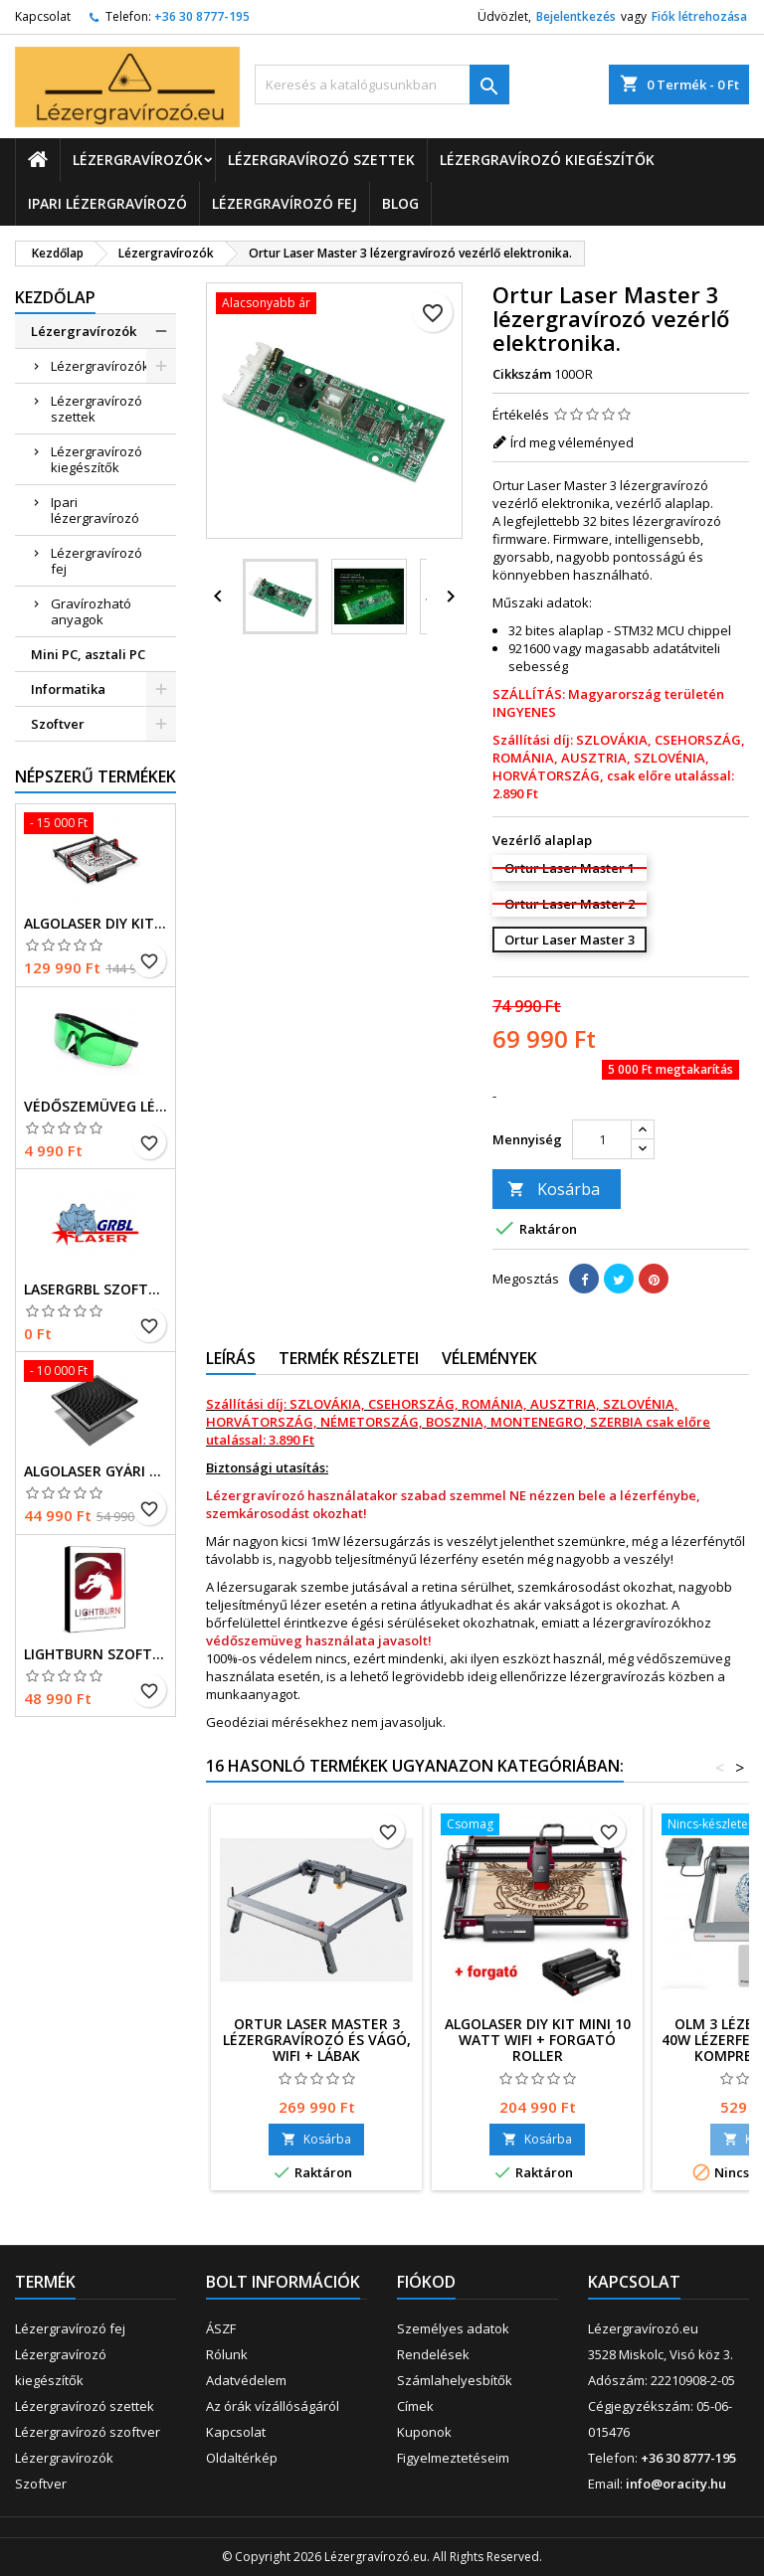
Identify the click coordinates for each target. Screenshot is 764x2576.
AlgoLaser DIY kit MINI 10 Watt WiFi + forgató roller (538, 2039)
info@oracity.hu (676, 2483)
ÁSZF (221, 2328)
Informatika (68, 689)
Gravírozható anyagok (91, 611)
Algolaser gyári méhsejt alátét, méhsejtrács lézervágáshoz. (95, 1471)
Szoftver (58, 724)
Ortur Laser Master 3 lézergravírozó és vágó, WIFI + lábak (317, 2039)
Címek (415, 2406)
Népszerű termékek (95, 776)
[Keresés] (382, 84)
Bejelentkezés (576, 16)
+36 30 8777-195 (202, 16)
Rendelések (433, 2354)
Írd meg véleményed (572, 442)
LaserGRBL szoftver (95, 1289)
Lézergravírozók (138, 159)
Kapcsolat (43, 16)
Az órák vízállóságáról (272, 2406)
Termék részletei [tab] (349, 1358)
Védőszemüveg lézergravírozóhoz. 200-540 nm (95, 1107)
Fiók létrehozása (699, 16)
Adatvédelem (246, 2380)
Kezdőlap (55, 297)
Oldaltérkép (242, 2458)
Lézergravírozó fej (284, 203)
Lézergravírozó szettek (321, 159)
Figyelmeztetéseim (453, 2458)
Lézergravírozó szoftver (87, 2432)
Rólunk (227, 2354)
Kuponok (424, 2432)
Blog (400, 203)
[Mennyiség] (602, 1139)
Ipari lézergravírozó (107, 203)
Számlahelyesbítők (454, 2380)
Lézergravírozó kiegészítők (547, 159)
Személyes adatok (453, 2328)
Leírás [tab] (231, 1358)
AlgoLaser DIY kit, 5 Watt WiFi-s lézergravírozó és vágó (95, 924)
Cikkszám (521, 374)
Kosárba (553, 1189)
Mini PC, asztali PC (88, 654)
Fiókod (426, 2282)
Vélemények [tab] (489, 1358)
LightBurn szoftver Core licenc (95, 1654)
